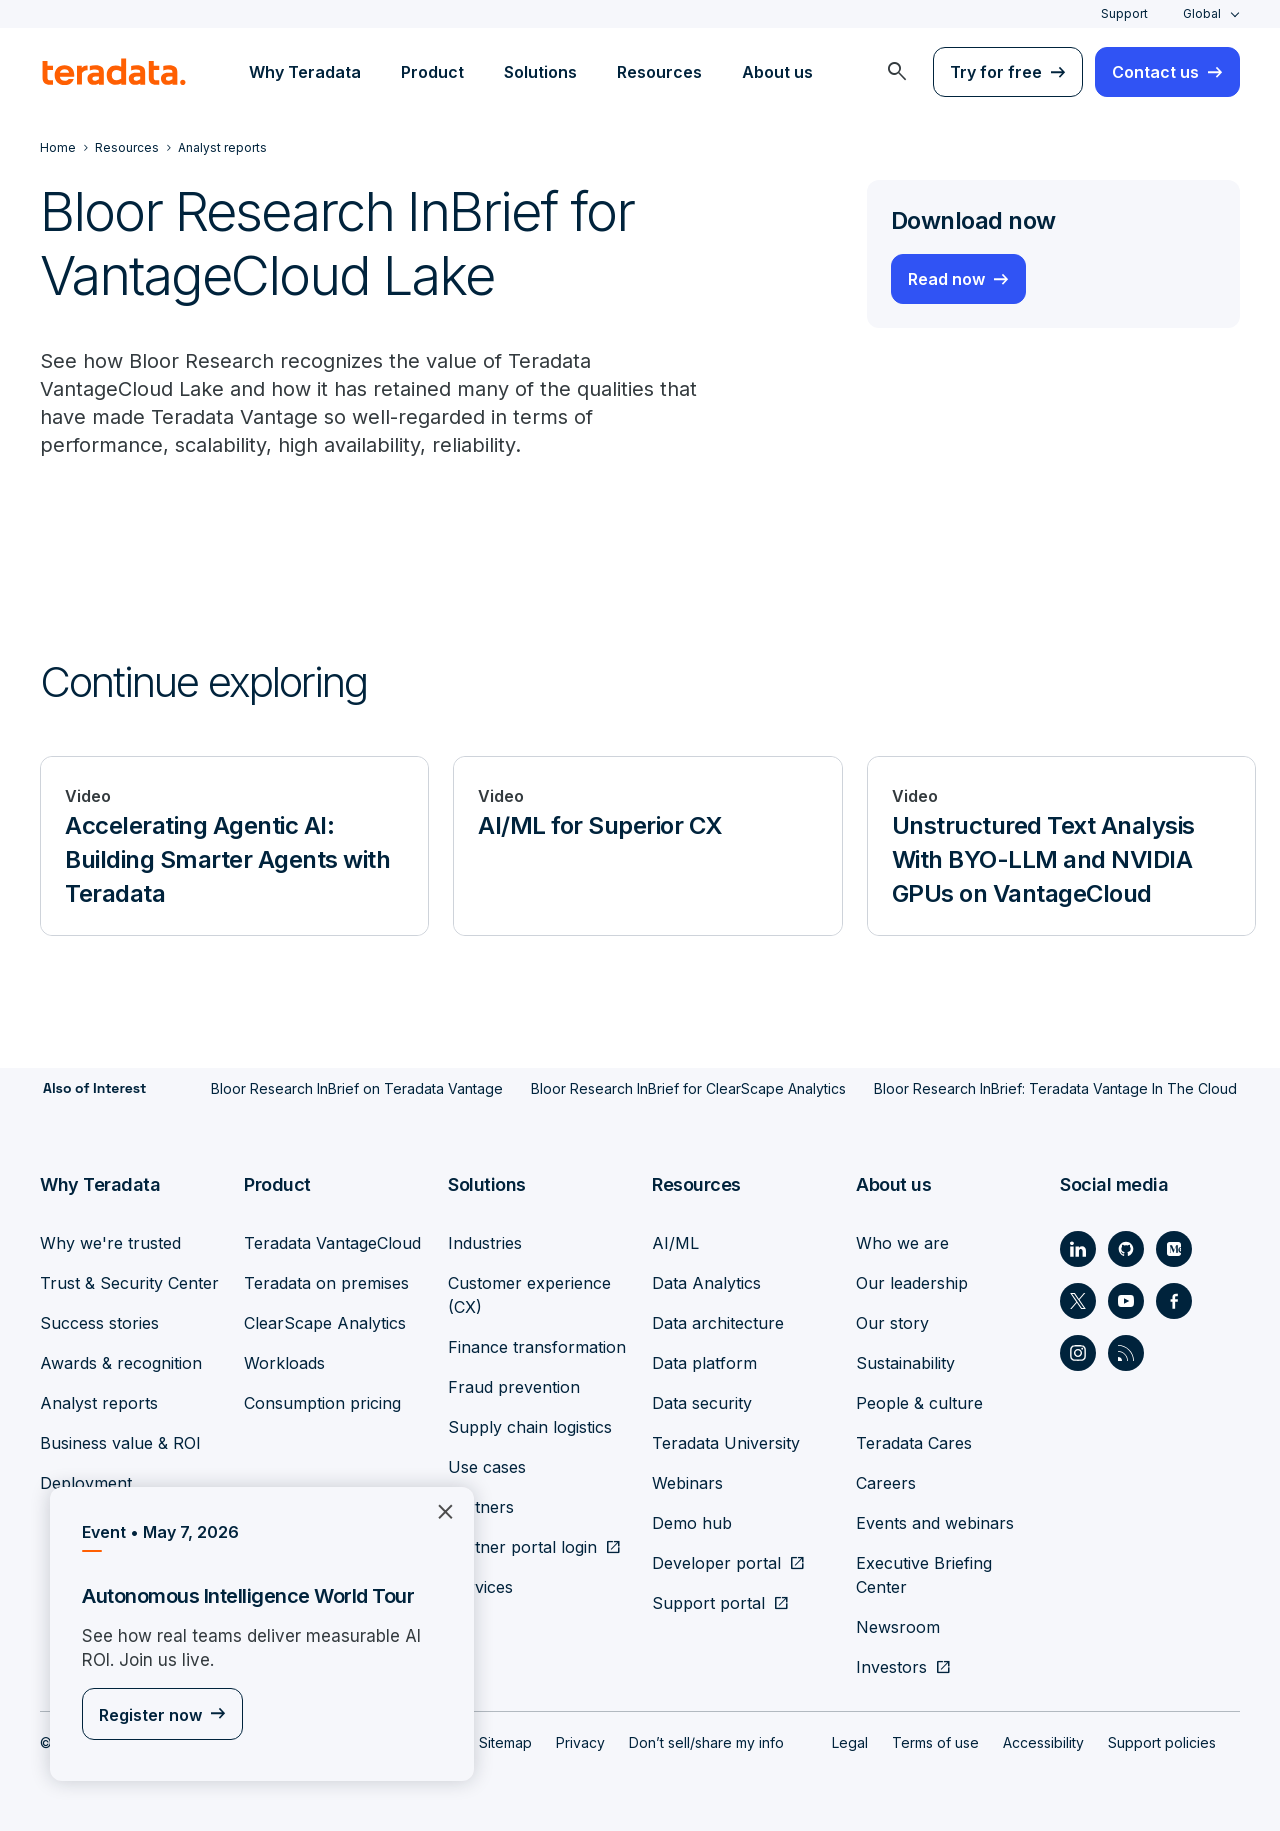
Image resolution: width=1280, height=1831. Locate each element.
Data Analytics (706, 1282)
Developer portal (716, 1562)
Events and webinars (935, 1522)
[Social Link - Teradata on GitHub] (1126, 1248)
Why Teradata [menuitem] (305, 72)
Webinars (687, 1482)
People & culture (919, 1402)
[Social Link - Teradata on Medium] (1174, 1248)
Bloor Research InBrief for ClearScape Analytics (688, 1088)
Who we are (902, 1242)
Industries (485, 1242)
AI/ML (675, 1242)
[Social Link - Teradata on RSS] (1126, 1352)
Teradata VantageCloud (332, 1242)
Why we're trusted (110, 1242)
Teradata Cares (914, 1442)
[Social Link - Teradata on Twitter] (1078, 1300)
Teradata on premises (326, 1282)
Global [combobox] (1202, 13)
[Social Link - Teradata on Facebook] (1174, 1300)
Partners (481, 1506)
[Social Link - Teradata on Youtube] (1126, 1300)
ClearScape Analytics (325, 1322)
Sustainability (905, 1362)
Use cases (487, 1466)
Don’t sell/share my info (706, 1741)
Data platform (704, 1362)
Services (480, 1586)
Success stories (99, 1322)
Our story (892, 1322)
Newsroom (898, 1626)
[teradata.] (114, 72)
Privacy (580, 1741)
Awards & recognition (121, 1362)
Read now (946, 279)
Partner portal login (522, 1546)
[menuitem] (897, 72)
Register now (150, 1716)
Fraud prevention (514, 1386)
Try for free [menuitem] (996, 72)
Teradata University (726, 1442)
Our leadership (912, 1282)
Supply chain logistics (530, 1426)
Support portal (708, 1602)
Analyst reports (99, 1402)
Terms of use (935, 1741)
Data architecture (718, 1322)
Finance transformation (537, 1346)
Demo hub (692, 1522)
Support (1124, 13)
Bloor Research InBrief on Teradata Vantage (357, 1088)
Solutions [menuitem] (540, 72)
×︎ (437, 1509)
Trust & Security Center (129, 1282)
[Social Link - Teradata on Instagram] (1078, 1352)
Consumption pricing (322, 1402)
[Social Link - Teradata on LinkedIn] (1078, 1248)
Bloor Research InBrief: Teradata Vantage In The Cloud (1055, 1088)
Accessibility (1043, 1741)
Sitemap (505, 1741)
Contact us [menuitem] (1155, 72)
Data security (702, 1402)
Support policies (1162, 1741)
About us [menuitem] (777, 72)
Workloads (284, 1362)
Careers (886, 1482)
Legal (850, 1741)
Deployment (86, 1482)
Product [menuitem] (432, 72)
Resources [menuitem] (659, 72)
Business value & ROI (120, 1442)
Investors (891, 1666)
